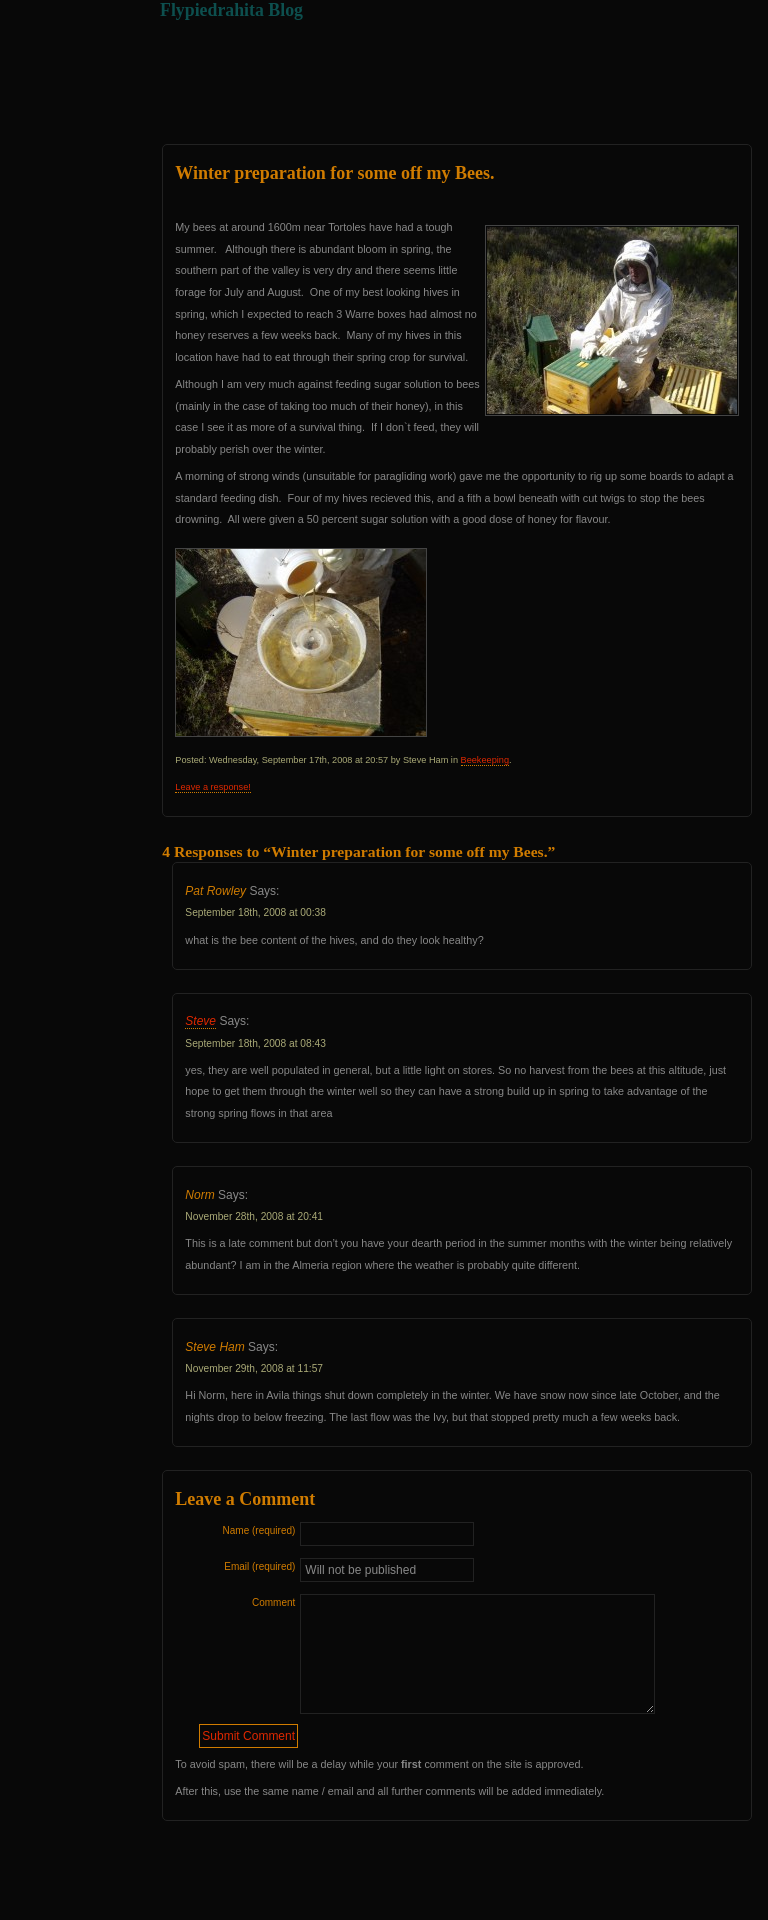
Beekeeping (485, 760)
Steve (200, 1021)
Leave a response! (212, 787)
